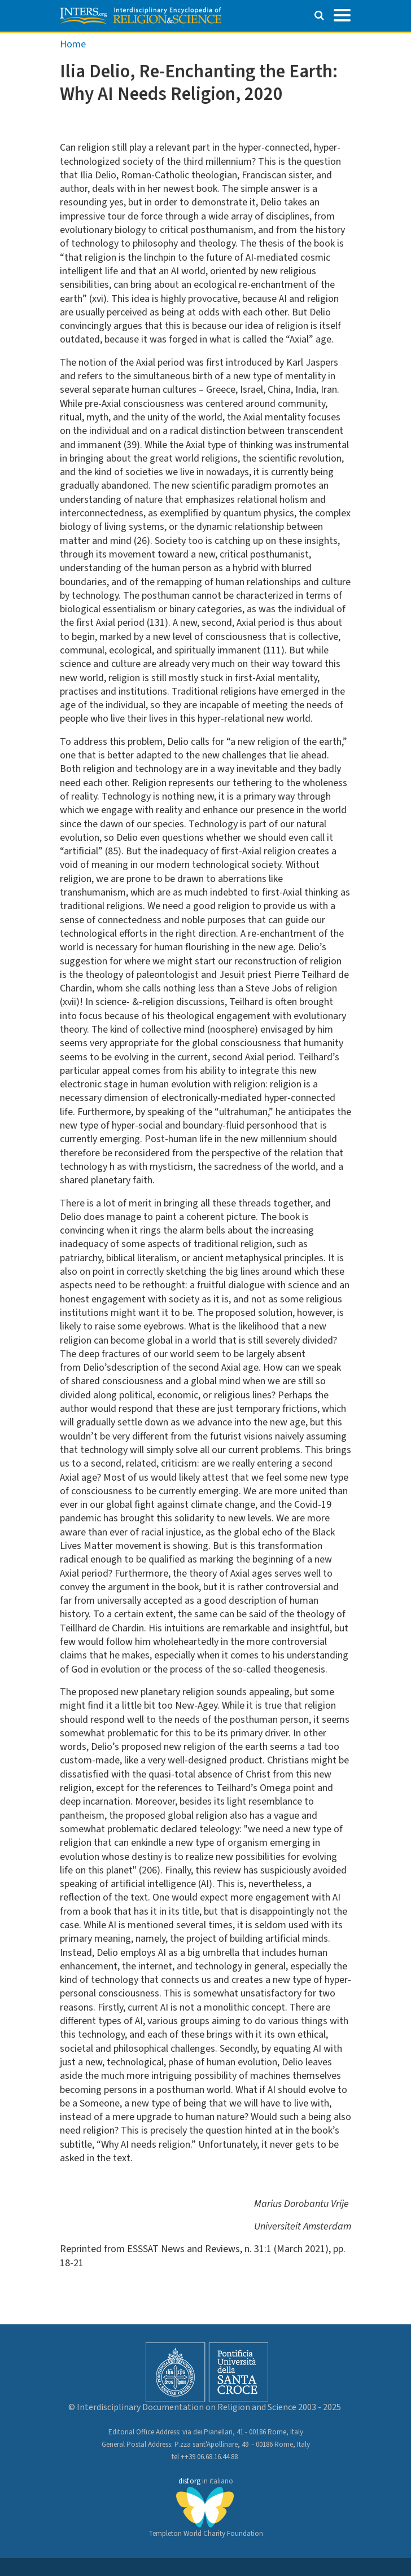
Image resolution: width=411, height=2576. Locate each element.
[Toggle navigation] (342, 14)
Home (73, 44)
